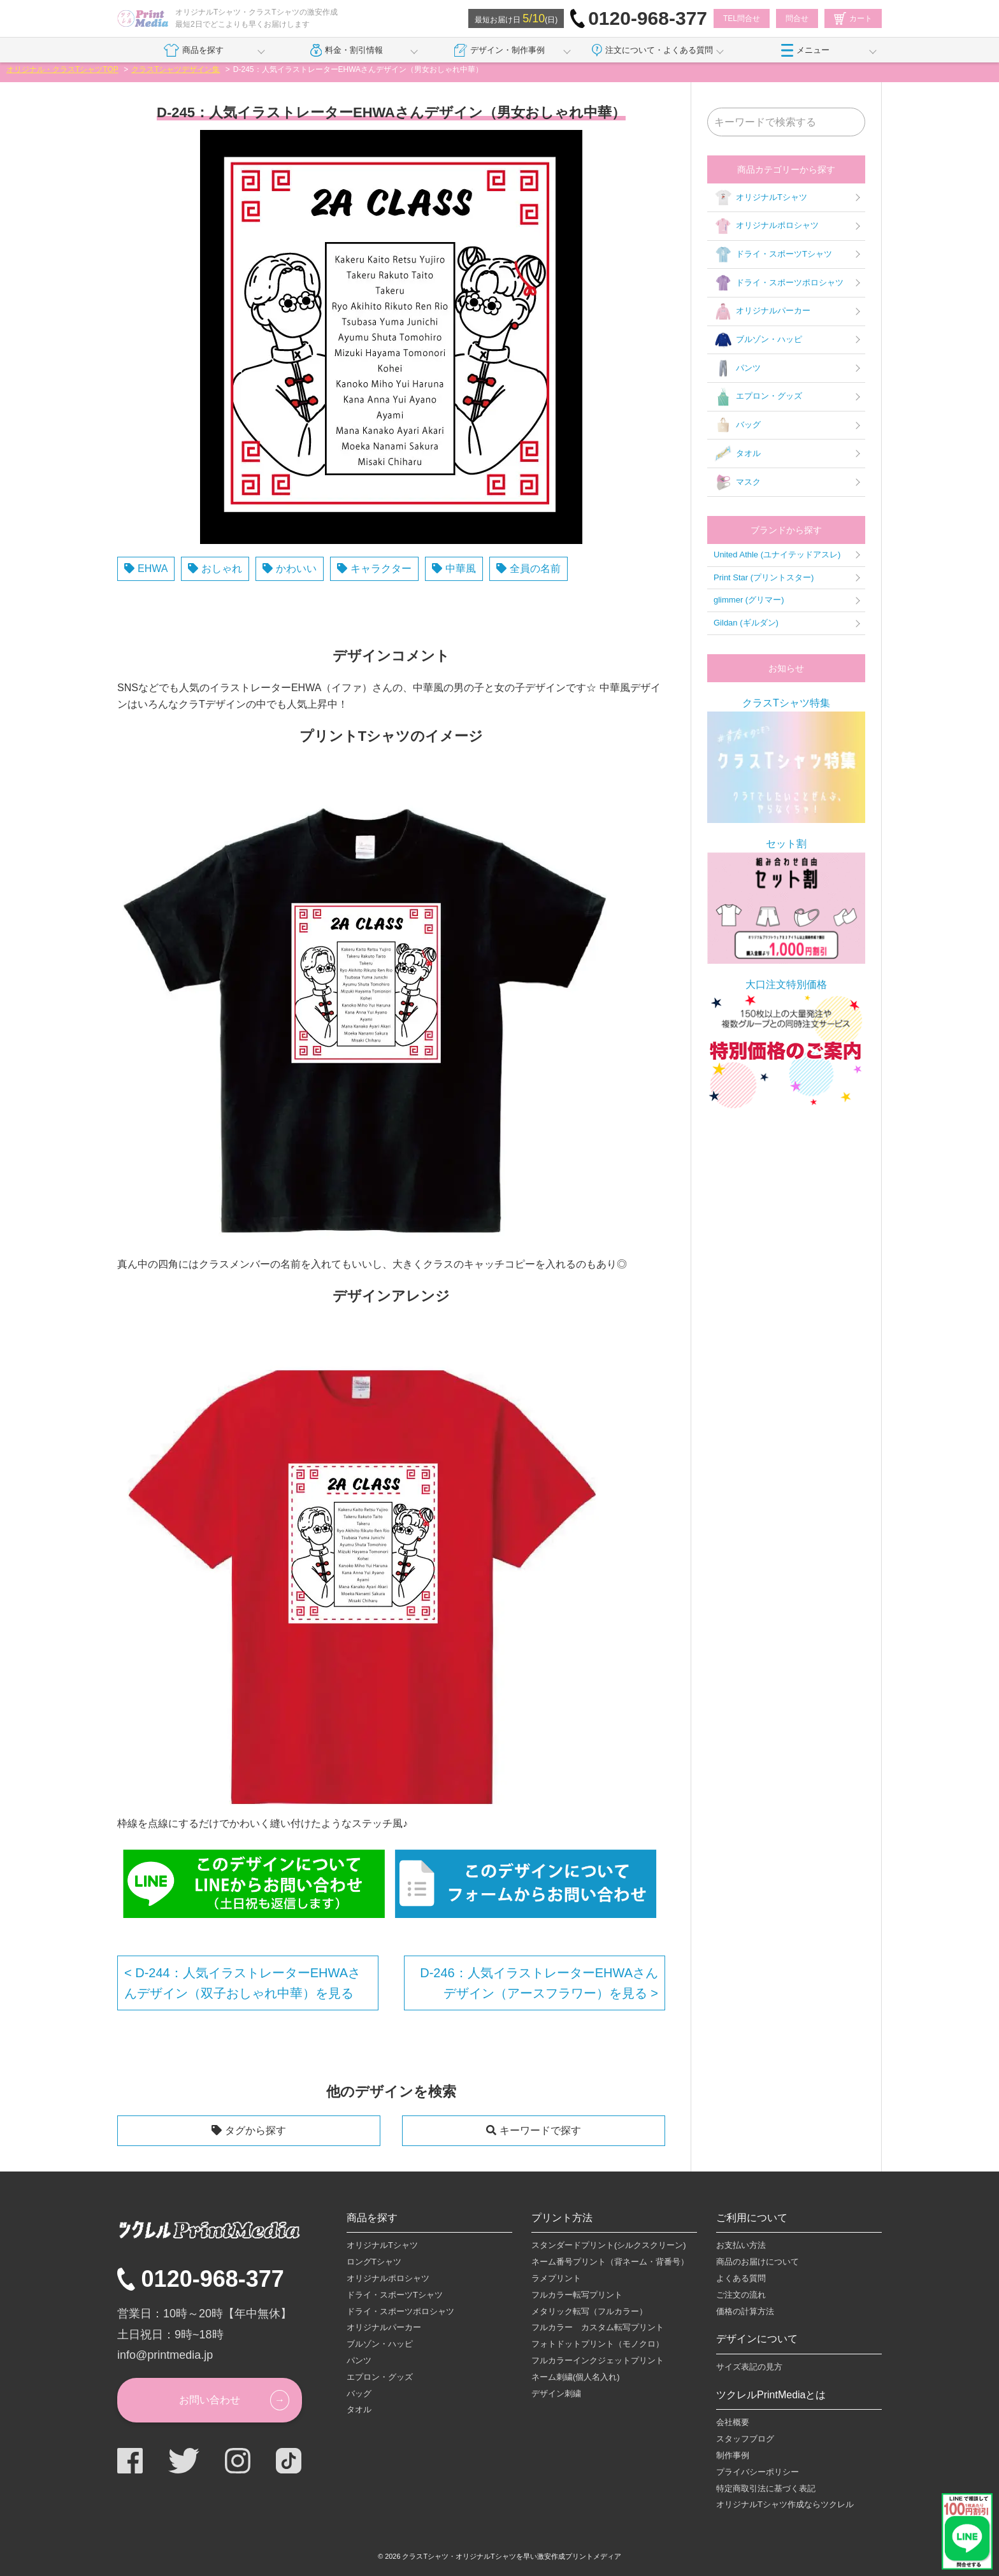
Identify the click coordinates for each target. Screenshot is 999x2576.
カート (853, 18)
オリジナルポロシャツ (766, 226)
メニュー (805, 50)
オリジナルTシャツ (760, 197)
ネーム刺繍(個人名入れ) (575, 2377)
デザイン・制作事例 (499, 50)
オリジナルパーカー (762, 311)
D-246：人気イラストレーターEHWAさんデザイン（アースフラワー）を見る (539, 1983)
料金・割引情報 (347, 50)
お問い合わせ (209, 2399)
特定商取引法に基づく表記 (766, 2488)
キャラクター (381, 568)
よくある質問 (741, 2278)
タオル (737, 453)
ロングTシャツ (374, 2261)
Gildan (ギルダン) (746, 622)
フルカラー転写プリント (576, 2295)
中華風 (460, 568)
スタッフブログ (745, 2439)
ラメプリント (556, 2278)
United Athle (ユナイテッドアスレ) (777, 554)
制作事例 (732, 2455)
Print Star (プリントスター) (764, 577)
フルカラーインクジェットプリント (597, 2360)
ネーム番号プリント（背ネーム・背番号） (610, 2261)
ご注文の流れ (741, 2295)
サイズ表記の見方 (749, 2367)
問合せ (797, 18)
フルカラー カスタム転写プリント (597, 2327)
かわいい (296, 568)
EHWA (153, 568)
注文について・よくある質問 (652, 50)
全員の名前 (535, 568)
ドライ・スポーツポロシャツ (779, 282)
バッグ (737, 425)
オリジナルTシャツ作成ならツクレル (785, 2504)
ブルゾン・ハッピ (758, 340)
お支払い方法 (741, 2245)
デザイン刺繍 (556, 2393)
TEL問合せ (741, 18)
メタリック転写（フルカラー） (589, 2311)
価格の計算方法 (745, 2311)
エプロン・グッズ (758, 396)
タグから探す (255, 2130)
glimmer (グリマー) (749, 600)
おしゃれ (221, 568)
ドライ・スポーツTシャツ (773, 254)
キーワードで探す (540, 2130)
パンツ (737, 368)
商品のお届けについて (757, 2261)
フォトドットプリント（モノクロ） (597, 2344)
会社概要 (732, 2422)
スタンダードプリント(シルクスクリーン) (608, 2245)
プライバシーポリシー (757, 2472)
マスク (737, 482)
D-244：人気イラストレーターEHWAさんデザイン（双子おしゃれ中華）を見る (242, 1983)
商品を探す (193, 50)
